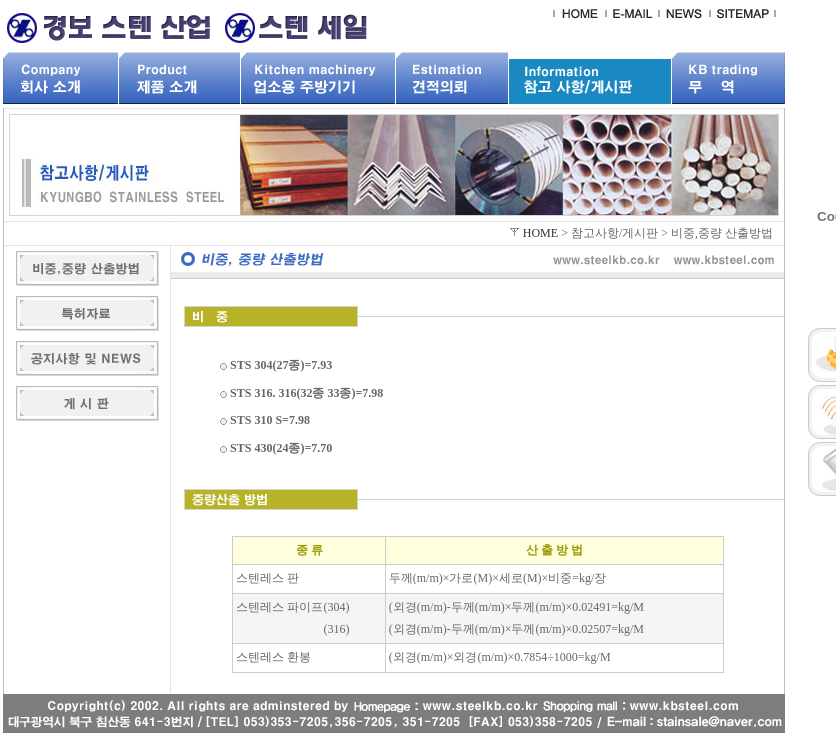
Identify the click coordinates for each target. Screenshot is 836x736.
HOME (540, 233)
